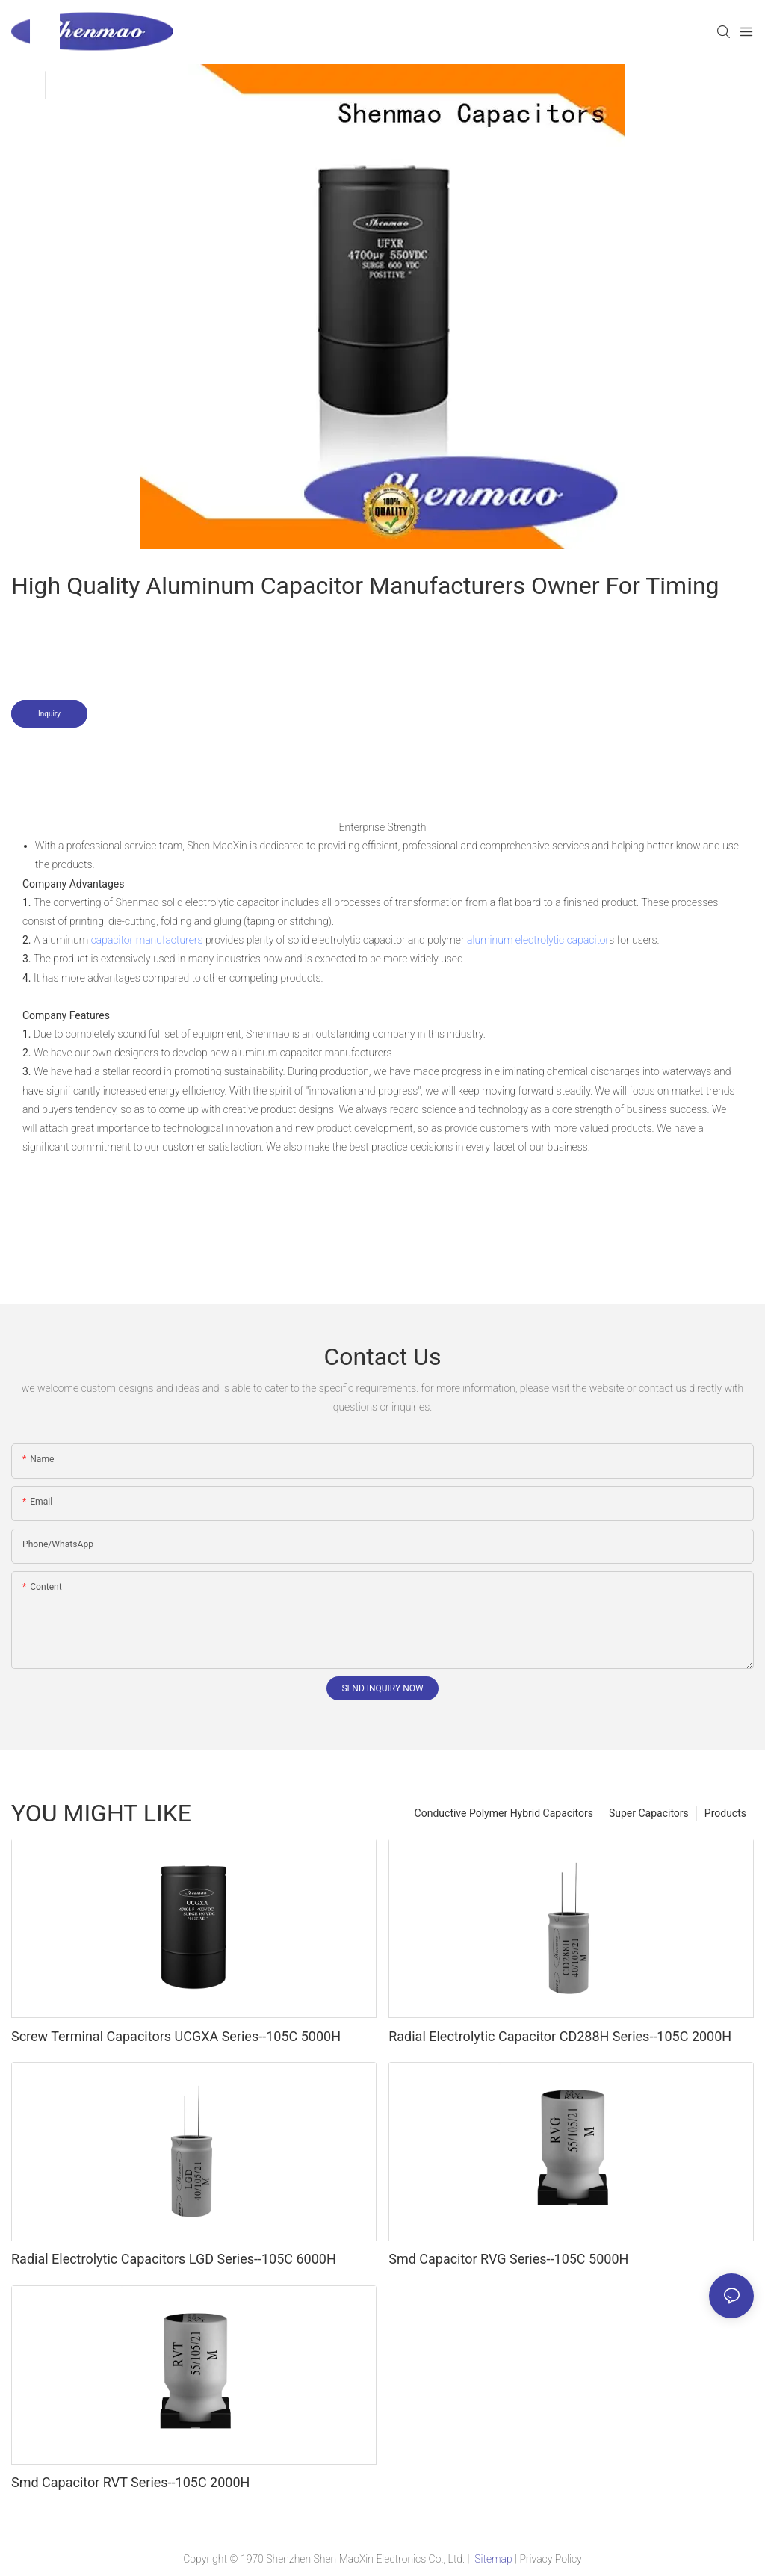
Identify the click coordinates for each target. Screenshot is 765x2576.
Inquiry (49, 714)
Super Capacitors (649, 1813)
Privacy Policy (550, 2559)
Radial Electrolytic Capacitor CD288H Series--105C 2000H (559, 2036)
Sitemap (493, 2559)
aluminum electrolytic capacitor (538, 940)
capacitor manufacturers (147, 940)
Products (725, 1813)
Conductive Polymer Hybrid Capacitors (504, 1813)
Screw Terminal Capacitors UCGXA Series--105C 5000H (176, 2036)
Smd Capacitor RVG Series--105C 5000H (508, 2259)
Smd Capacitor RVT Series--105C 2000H (130, 2482)
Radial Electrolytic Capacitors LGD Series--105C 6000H (173, 2259)
